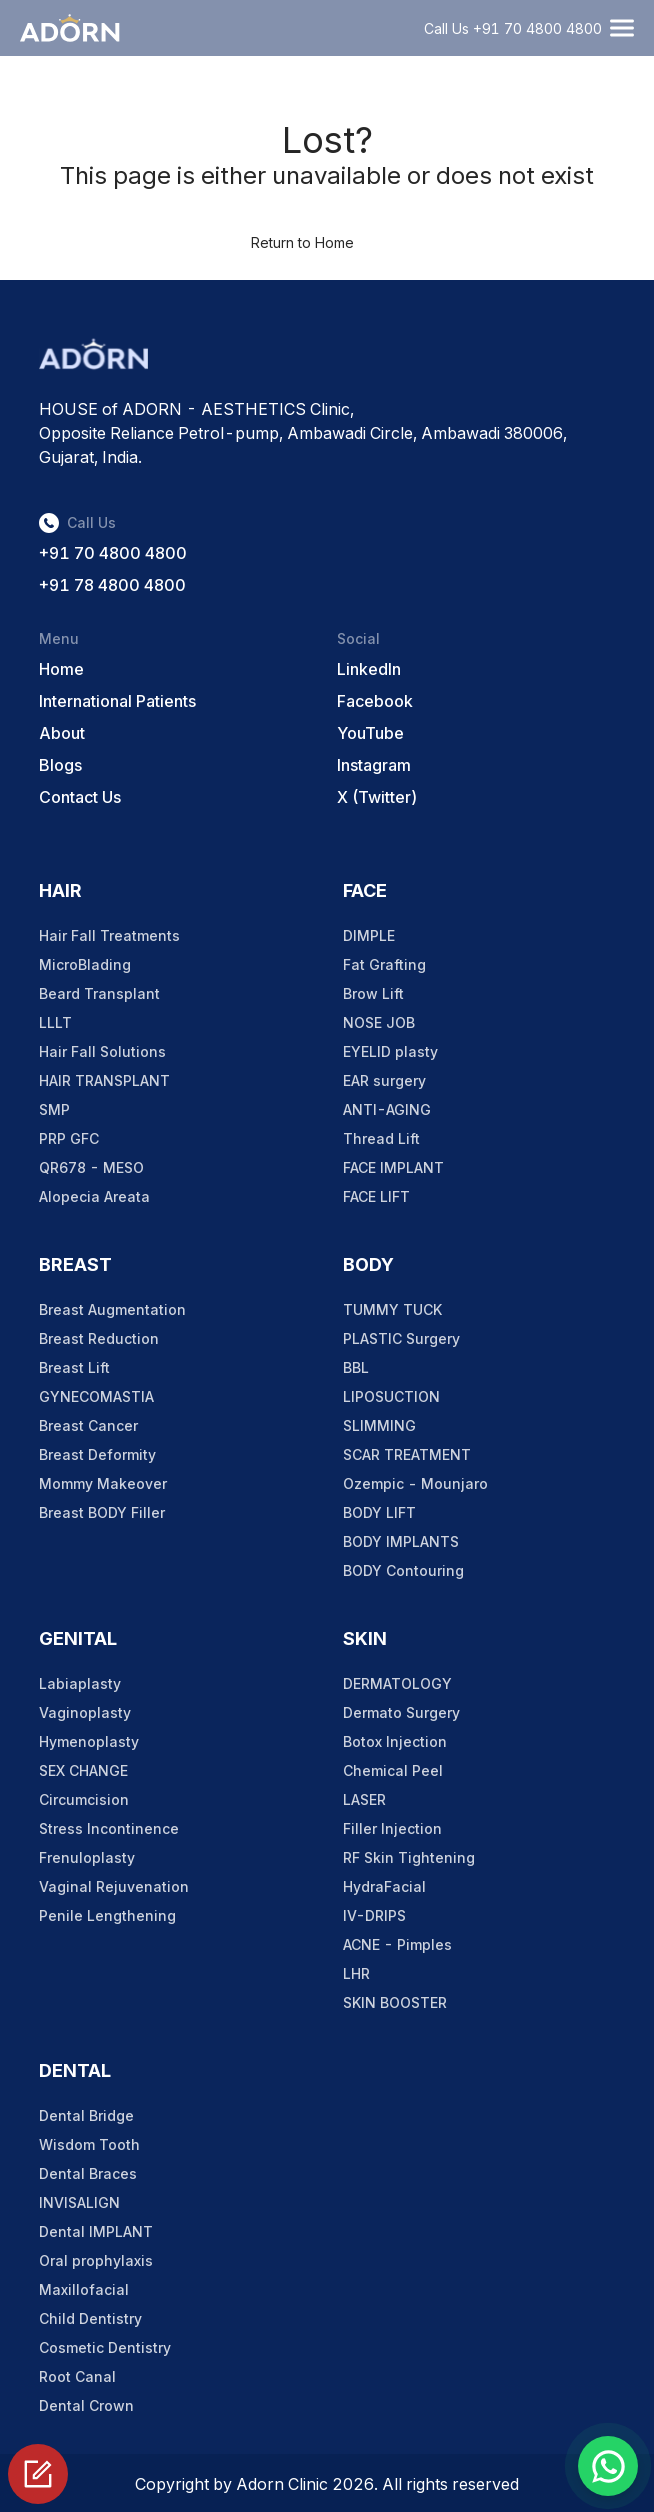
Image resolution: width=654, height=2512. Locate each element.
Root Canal (77, 2376)
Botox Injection (395, 1741)
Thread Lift (381, 1138)
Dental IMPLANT (96, 2231)
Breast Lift (74, 1367)
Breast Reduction (99, 1338)
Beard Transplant (99, 993)
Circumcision (84, 1799)
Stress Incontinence (109, 1828)
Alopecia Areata (94, 1196)
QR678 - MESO (91, 1167)
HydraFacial (384, 1886)
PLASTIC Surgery (401, 1338)
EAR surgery (384, 1080)
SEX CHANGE (83, 1770)
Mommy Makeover (103, 1483)
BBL (356, 1367)
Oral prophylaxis (96, 2260)
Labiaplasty (80, 1683)
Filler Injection (392, 1828)
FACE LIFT (376, 1196)
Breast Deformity (97, 1454)
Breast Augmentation (112, 1309)
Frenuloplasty (87, 1857)
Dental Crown (86, 2405)
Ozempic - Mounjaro (415, 1483)
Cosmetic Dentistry (105, 2347)
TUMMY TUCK (392, 1309)
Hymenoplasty (89, 1741)
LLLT (55, 1022)
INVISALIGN (79, 2202)
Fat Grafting (384, 964)
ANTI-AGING (387, 1109)
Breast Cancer (88, 1425)
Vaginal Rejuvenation (114, 1886)
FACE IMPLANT (393, 1167)
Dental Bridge (86, 2115)
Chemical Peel (393, 1770)
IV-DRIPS (374, 1915)
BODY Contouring (403, 1570)
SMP (54, 1109)
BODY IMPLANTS (401, 1541)
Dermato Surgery (401, 1712)
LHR (356, 1973)
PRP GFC (69, 1138)
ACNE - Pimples (397, 1944)
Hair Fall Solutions (102, 1051)
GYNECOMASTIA (96, 1396)
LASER (364, 1799)
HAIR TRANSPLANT (104, 1080)
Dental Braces (88, 2173)
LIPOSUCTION (391, 1396)
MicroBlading (85, 964)
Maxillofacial (84, 2289)
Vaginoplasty (85, 1712)
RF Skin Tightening (409, 1857)
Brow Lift (373, 993)
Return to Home (302, 242)
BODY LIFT (379, 1512)
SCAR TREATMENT (407, 1454)
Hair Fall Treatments (109, 935)
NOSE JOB (379, 1022)
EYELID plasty (390, 1051)
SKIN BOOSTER (395, 2002)
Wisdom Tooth (89, 2144)
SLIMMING (379, 1425)
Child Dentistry (90, 2318)
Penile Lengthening (107, 1915)
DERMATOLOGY (397, 1683)
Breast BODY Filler (102, 1512)
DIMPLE (369, 935)
